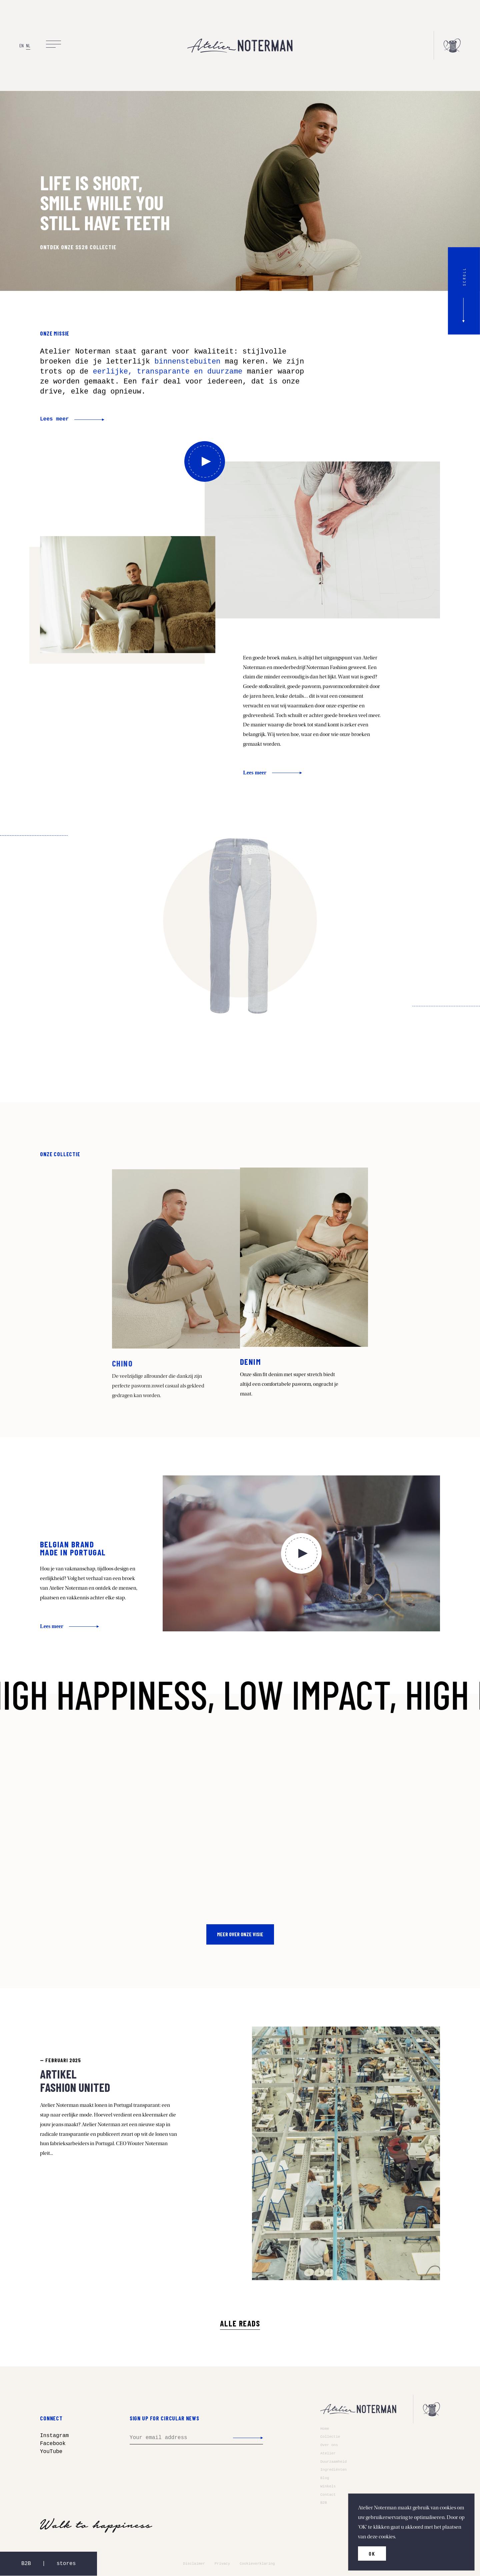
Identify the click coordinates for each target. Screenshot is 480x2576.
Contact (328, 2495)
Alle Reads (240, 2323)
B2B (323, 2503)
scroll (464, 276)
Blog (324, 2478)
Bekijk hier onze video (204, 461)
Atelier (328, 2453)
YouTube (51, 2452)
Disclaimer (194, 2564)
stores (66, 2564)
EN (21, 45)
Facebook (53, 2444)
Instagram (54, 2436)
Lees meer (54, 419)
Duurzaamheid (333, 2462)
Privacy (222, 2564)
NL (28, 45)
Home (324, 2429)
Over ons (329, 2445)
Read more (176, 1283)
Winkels (328, 2486)
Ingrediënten (333, 2470)
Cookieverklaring (257, 2564)
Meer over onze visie (240, 1934)
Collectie (330, 2437)
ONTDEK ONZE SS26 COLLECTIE (78, 247)
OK (372, 2553)
